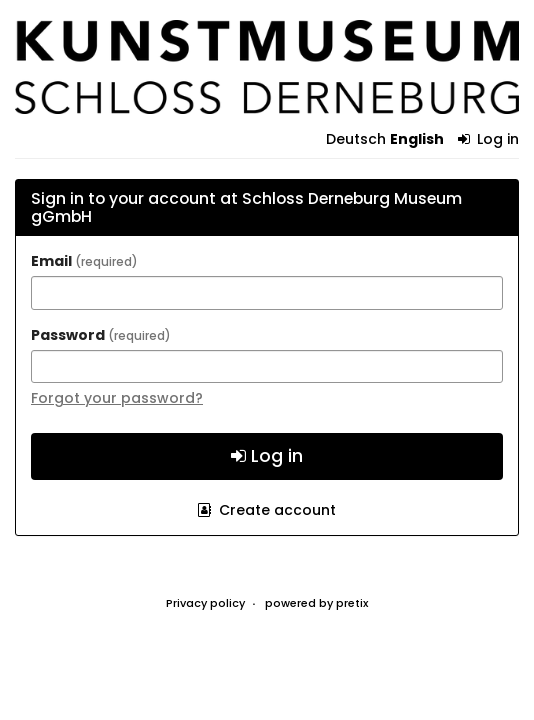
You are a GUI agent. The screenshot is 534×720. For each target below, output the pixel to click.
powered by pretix (316, 603)
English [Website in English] (417, 139)
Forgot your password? (117, 398)
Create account (267, 510)
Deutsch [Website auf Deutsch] (356, 139)
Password (101, 335)
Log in (489, 139)
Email (84, 261)
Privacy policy (205, 603)
